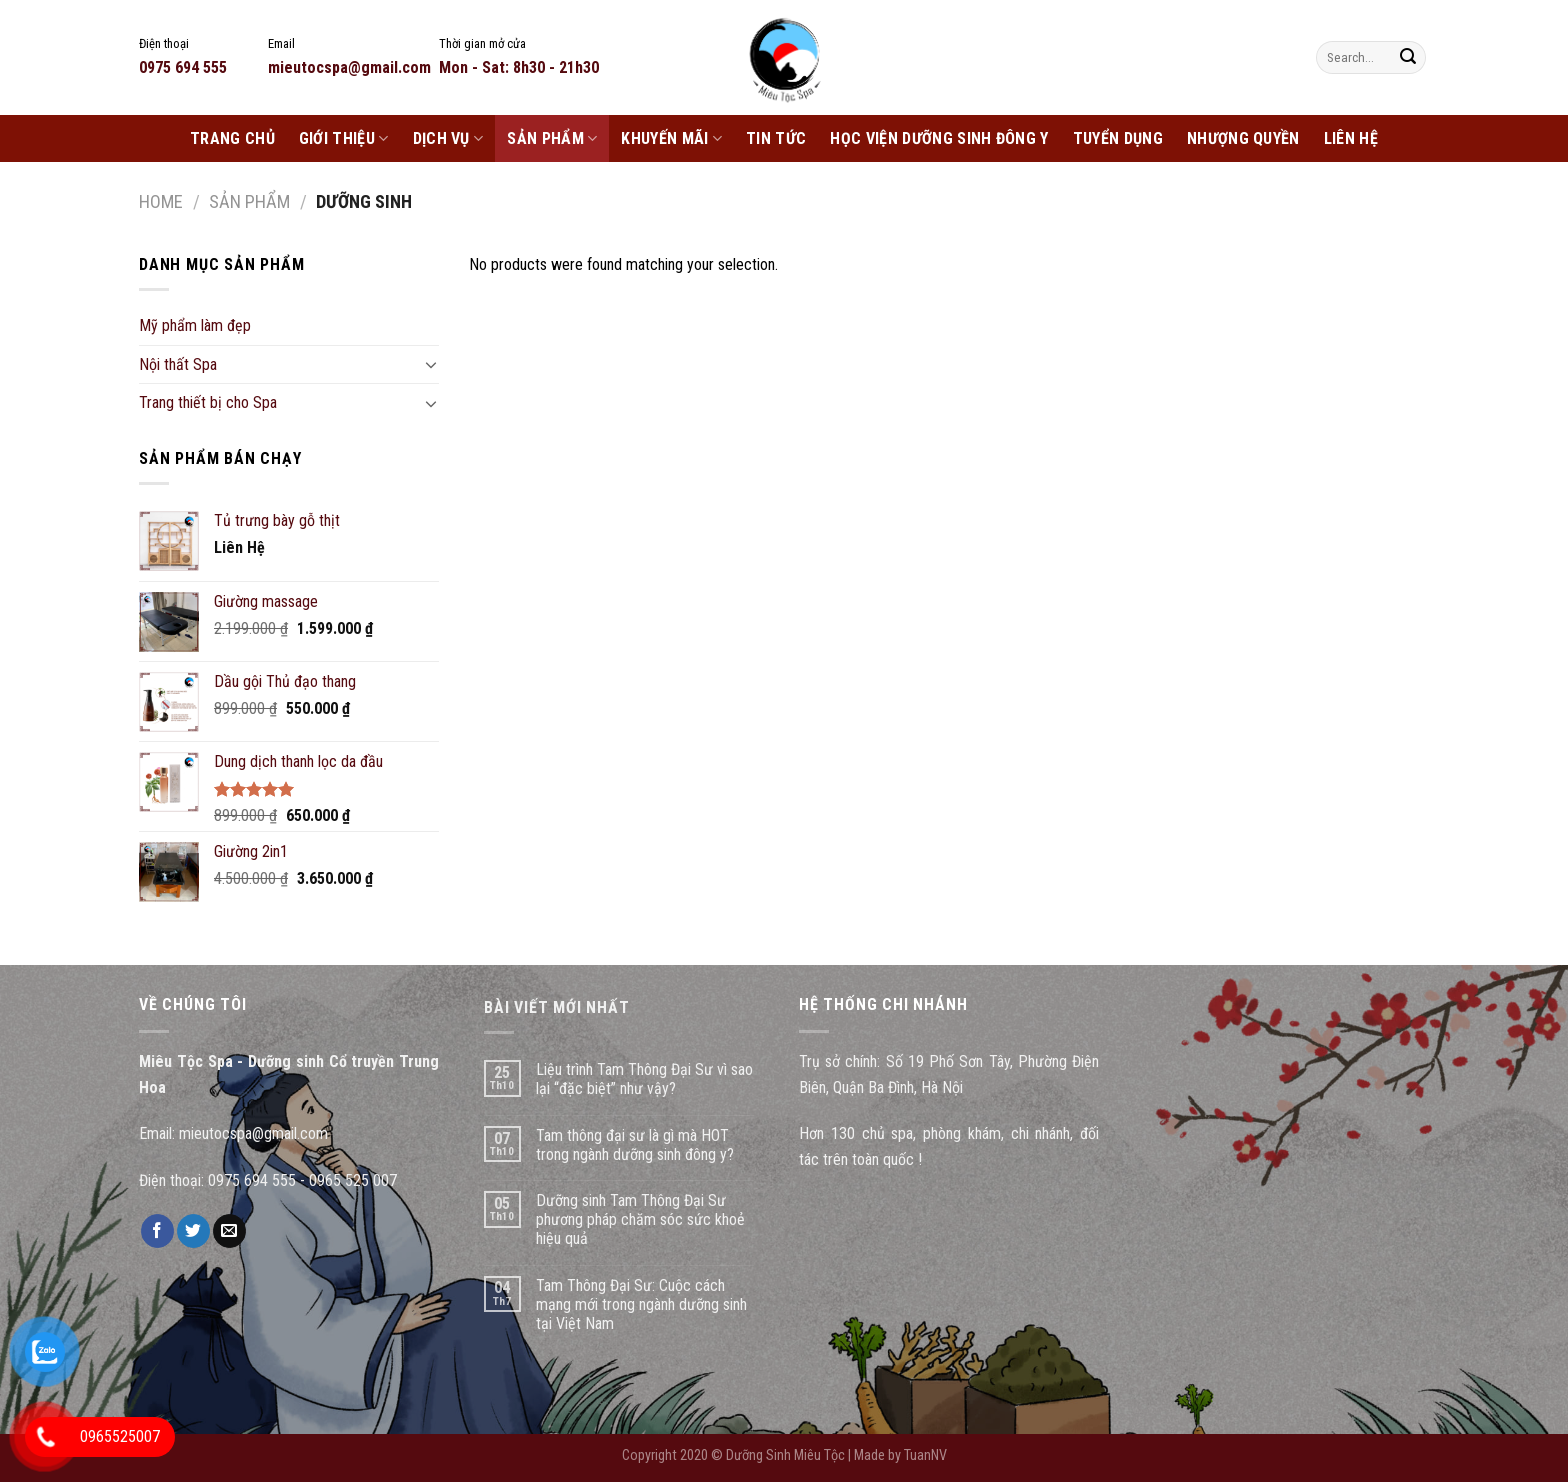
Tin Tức (776, 138)
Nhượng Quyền (1243, 138)
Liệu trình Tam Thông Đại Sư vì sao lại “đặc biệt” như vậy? (644, 1079)
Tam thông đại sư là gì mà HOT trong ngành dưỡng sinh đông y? (635, 1145)
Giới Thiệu (344, 138)
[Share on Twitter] (193, 1231)
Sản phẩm (552, 138)
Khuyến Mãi (671, 138)
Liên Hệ (1351, 138)
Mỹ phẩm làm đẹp (195, 325)
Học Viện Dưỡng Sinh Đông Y (939, 138)
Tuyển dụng (1118, 138)
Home (161, 201)
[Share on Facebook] (157, 1231)
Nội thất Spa (178, 364)
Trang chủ (232, 138)
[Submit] (1408, 58)
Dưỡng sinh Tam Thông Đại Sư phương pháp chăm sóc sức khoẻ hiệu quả (640, 1219)
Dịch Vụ (448, 138)
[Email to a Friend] (229, 1231)
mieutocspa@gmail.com (253, 1133)
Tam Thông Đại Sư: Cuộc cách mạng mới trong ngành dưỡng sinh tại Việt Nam (641, 1304)
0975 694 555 (252, 1180)
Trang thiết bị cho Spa (208, 402)
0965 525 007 (353, 1180)
